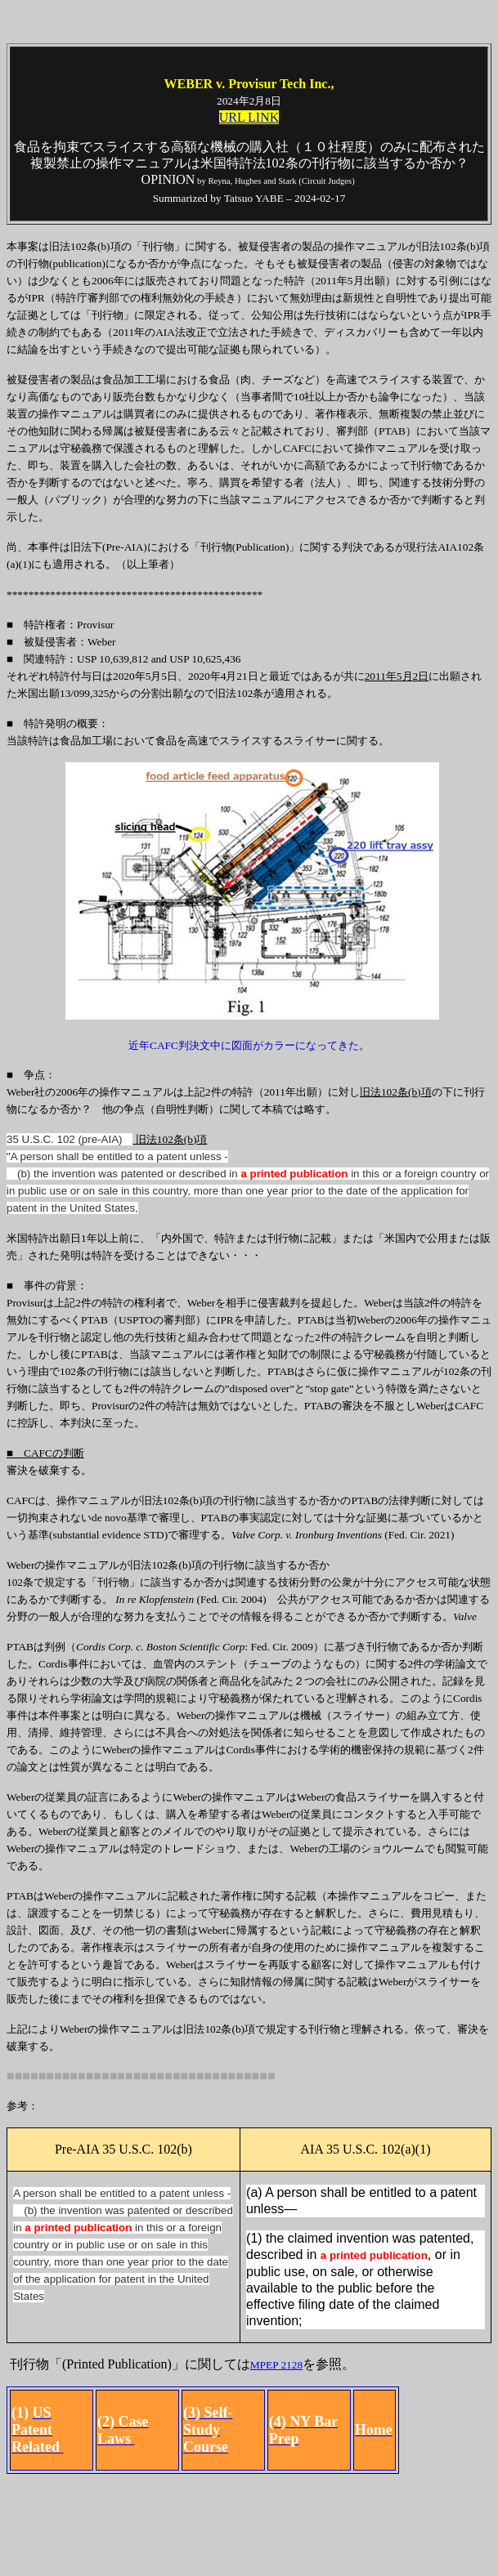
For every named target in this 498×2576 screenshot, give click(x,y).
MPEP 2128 (276, 2365)
